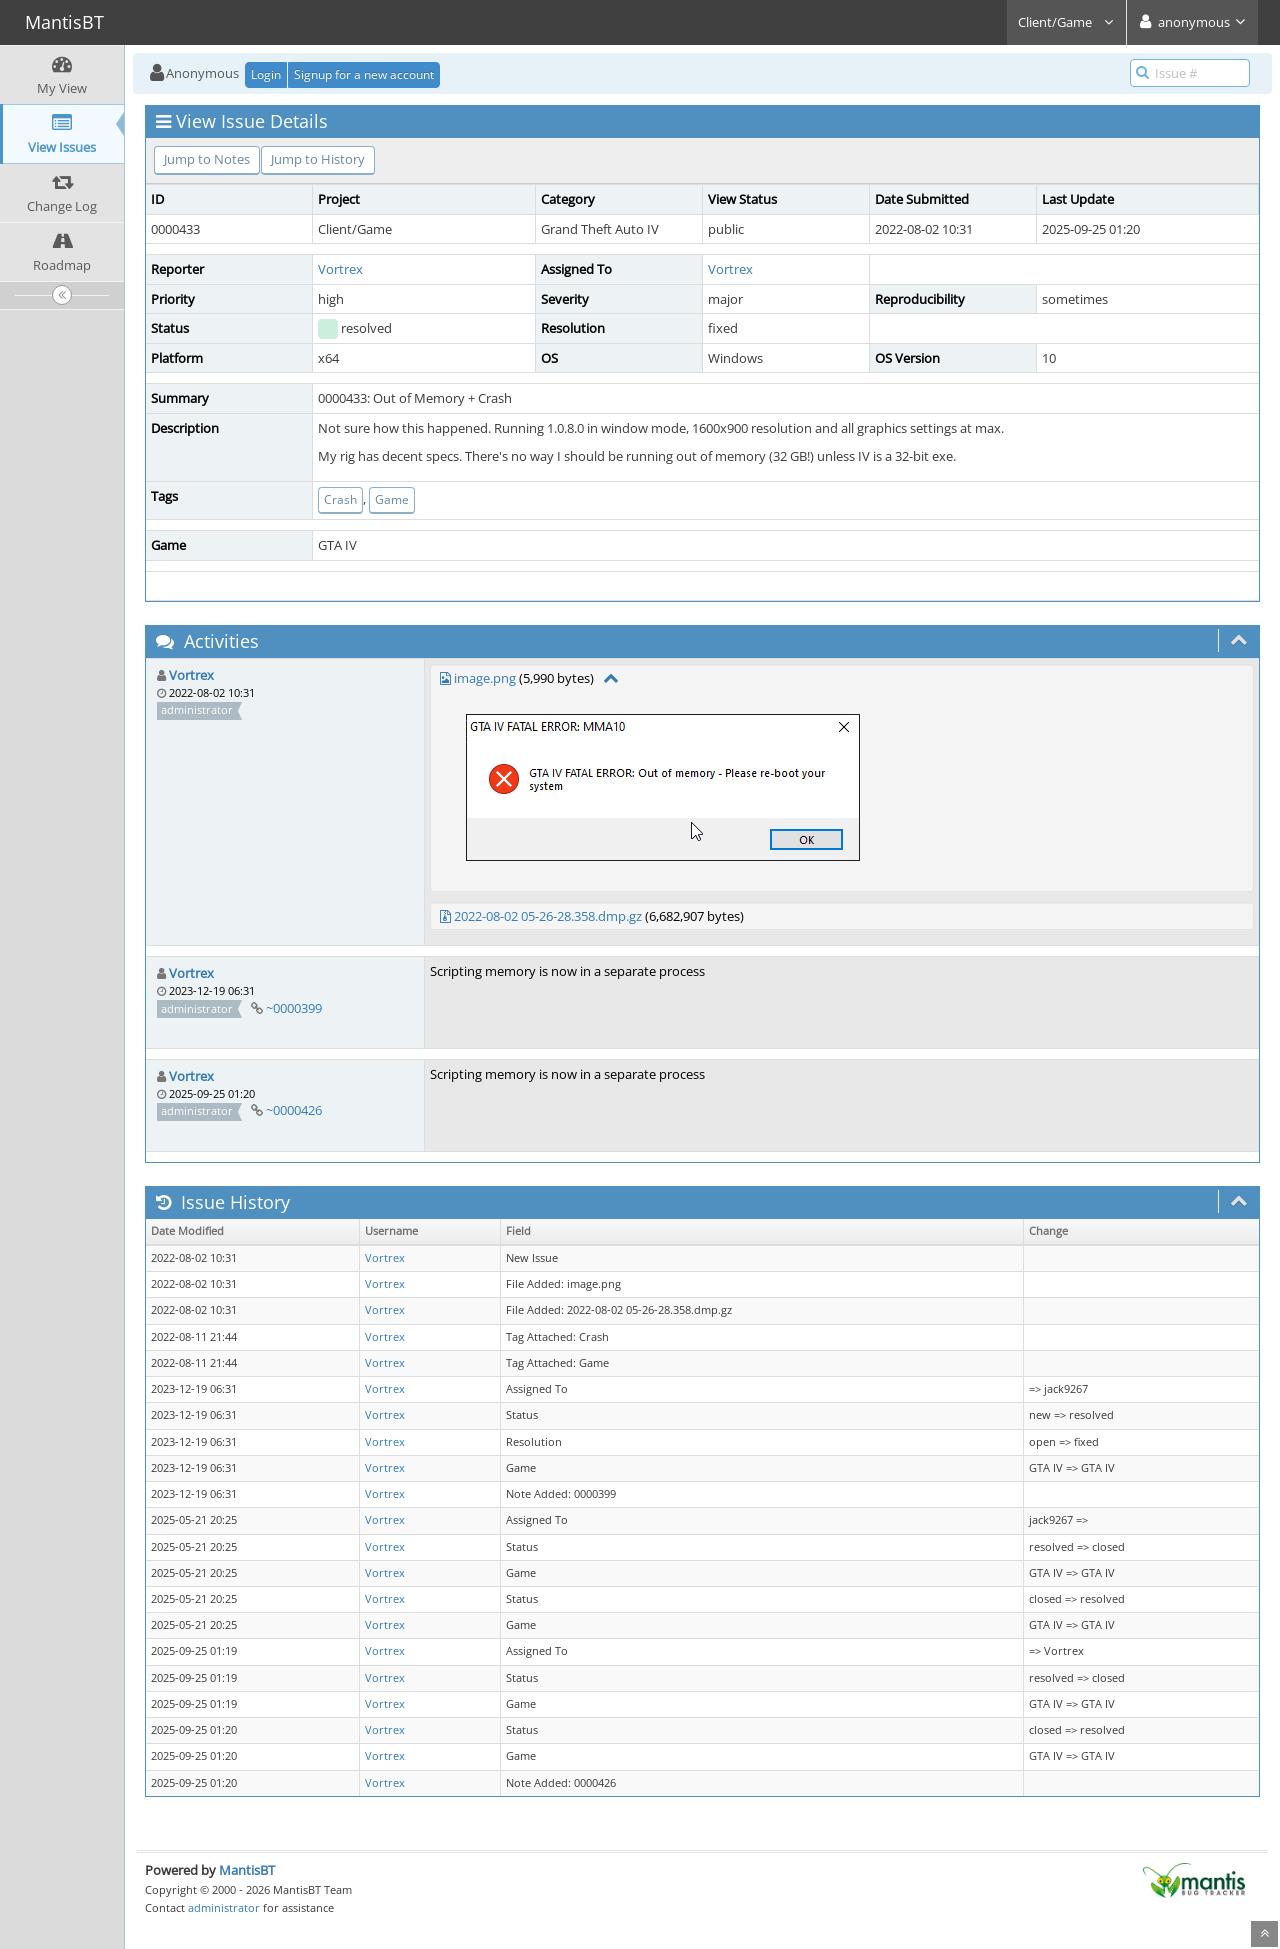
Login (266, 74)
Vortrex (340, 269)
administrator (224, 1907)
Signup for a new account (364, 74)
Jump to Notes (207, 159)
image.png (485, 678)
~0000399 (294, 1008)
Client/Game (1066, 22)
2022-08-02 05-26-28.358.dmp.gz (548, 916)
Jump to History (318, 159)
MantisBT (247, 1870)
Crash (340, 499)
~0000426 (294, 1110)
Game (392, 499)
